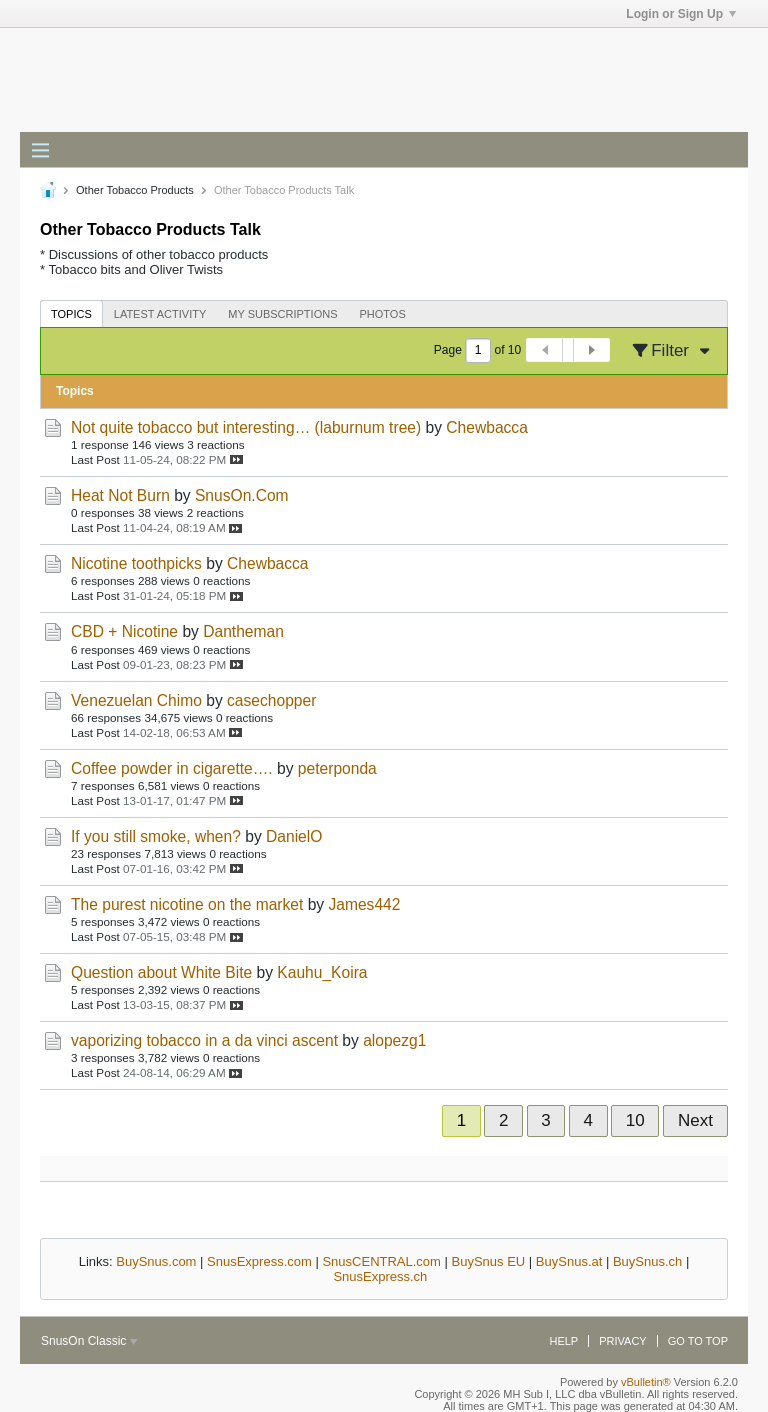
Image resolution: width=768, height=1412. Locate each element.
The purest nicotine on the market (187, 904)
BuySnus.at (569, 1261)
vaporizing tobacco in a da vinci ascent (204, 1040)
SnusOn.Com (242, 495)
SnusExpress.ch (380, 1276)
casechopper (271, 700)
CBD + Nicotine (124, 631)
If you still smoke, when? (156, 836)
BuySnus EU (489, 1261)
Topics (71, 314)
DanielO (294, 836)
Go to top (698, 1341)
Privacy (622, 1341)
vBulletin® (646, 1382)
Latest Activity (160, 314)
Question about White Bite (161, 972)
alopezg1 (394, 1040)
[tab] (71, 313)
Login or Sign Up (681, 14)
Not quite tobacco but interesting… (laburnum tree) (246, 427)
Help (563, 1341)
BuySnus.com (156, 1261)
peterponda (337, 768)
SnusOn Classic (89, 1341)
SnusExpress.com (259, 1261)
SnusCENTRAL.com (381, 1261)
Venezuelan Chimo (136, 700)
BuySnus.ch (647, 1261)
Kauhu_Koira (322, 972)
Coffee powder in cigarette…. (172, 768)
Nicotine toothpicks (136, 563)
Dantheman (243, 631)
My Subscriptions (282, 314)
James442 (364, 904)
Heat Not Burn (120, 495)
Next (695, 1120)
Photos (383, 314)
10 (635, 1120)
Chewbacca (486, 427)
